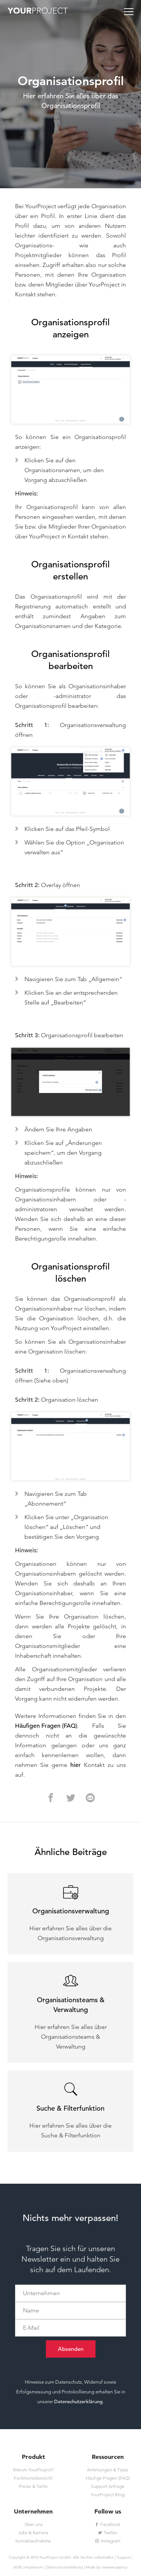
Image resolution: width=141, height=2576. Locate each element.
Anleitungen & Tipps (107, 2469)
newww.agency (114, 2567)
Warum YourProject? (33, 2469)
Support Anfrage (107, 2486)
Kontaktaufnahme (33, 2541)
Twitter (107, 2532)
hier (75, 1765)
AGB (17, 2567)
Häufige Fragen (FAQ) (108, 2478)
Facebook (107, 2524)
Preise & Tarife (33, 2486)
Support (123, 2557)
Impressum (33, 2567)
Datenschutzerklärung (78, 2401)
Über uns (33, 2524)
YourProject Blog (107, 2494)
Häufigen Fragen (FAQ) (46, 1726)
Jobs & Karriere (33, 2532)
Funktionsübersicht (33, 2478)
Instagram (107, 2541)
